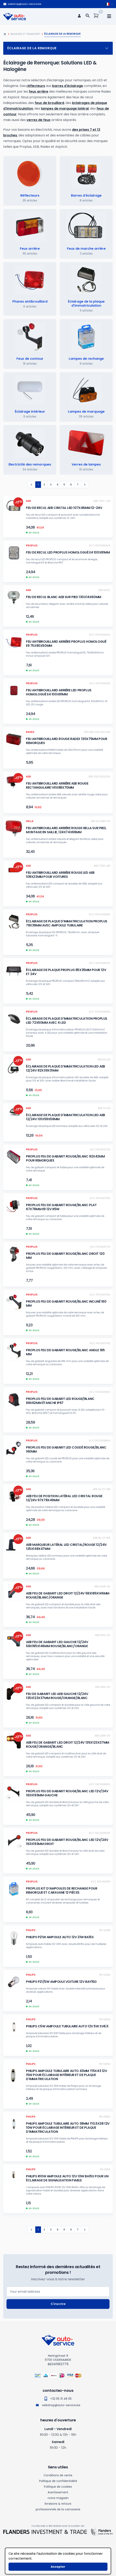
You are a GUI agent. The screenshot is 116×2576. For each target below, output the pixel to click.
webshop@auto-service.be (22, 4)
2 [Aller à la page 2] (44, 484)
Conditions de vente (58, 2475)
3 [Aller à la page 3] (51, 484)
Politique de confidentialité (58, 2481)
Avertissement (58, 2492)
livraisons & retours (58, 2504)
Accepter (58, 2567)
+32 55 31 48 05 (58, 2399)
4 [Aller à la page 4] (57, 484)
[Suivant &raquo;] (85, 484)
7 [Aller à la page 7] (77, 484)
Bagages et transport (25, 34)
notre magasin (58, 2498)
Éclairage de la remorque (58, 48)
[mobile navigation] (109, 16)
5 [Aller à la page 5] (64, 484)
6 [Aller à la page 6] (71, 484)
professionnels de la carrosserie (58, 2509)
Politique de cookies (58, 2487)
